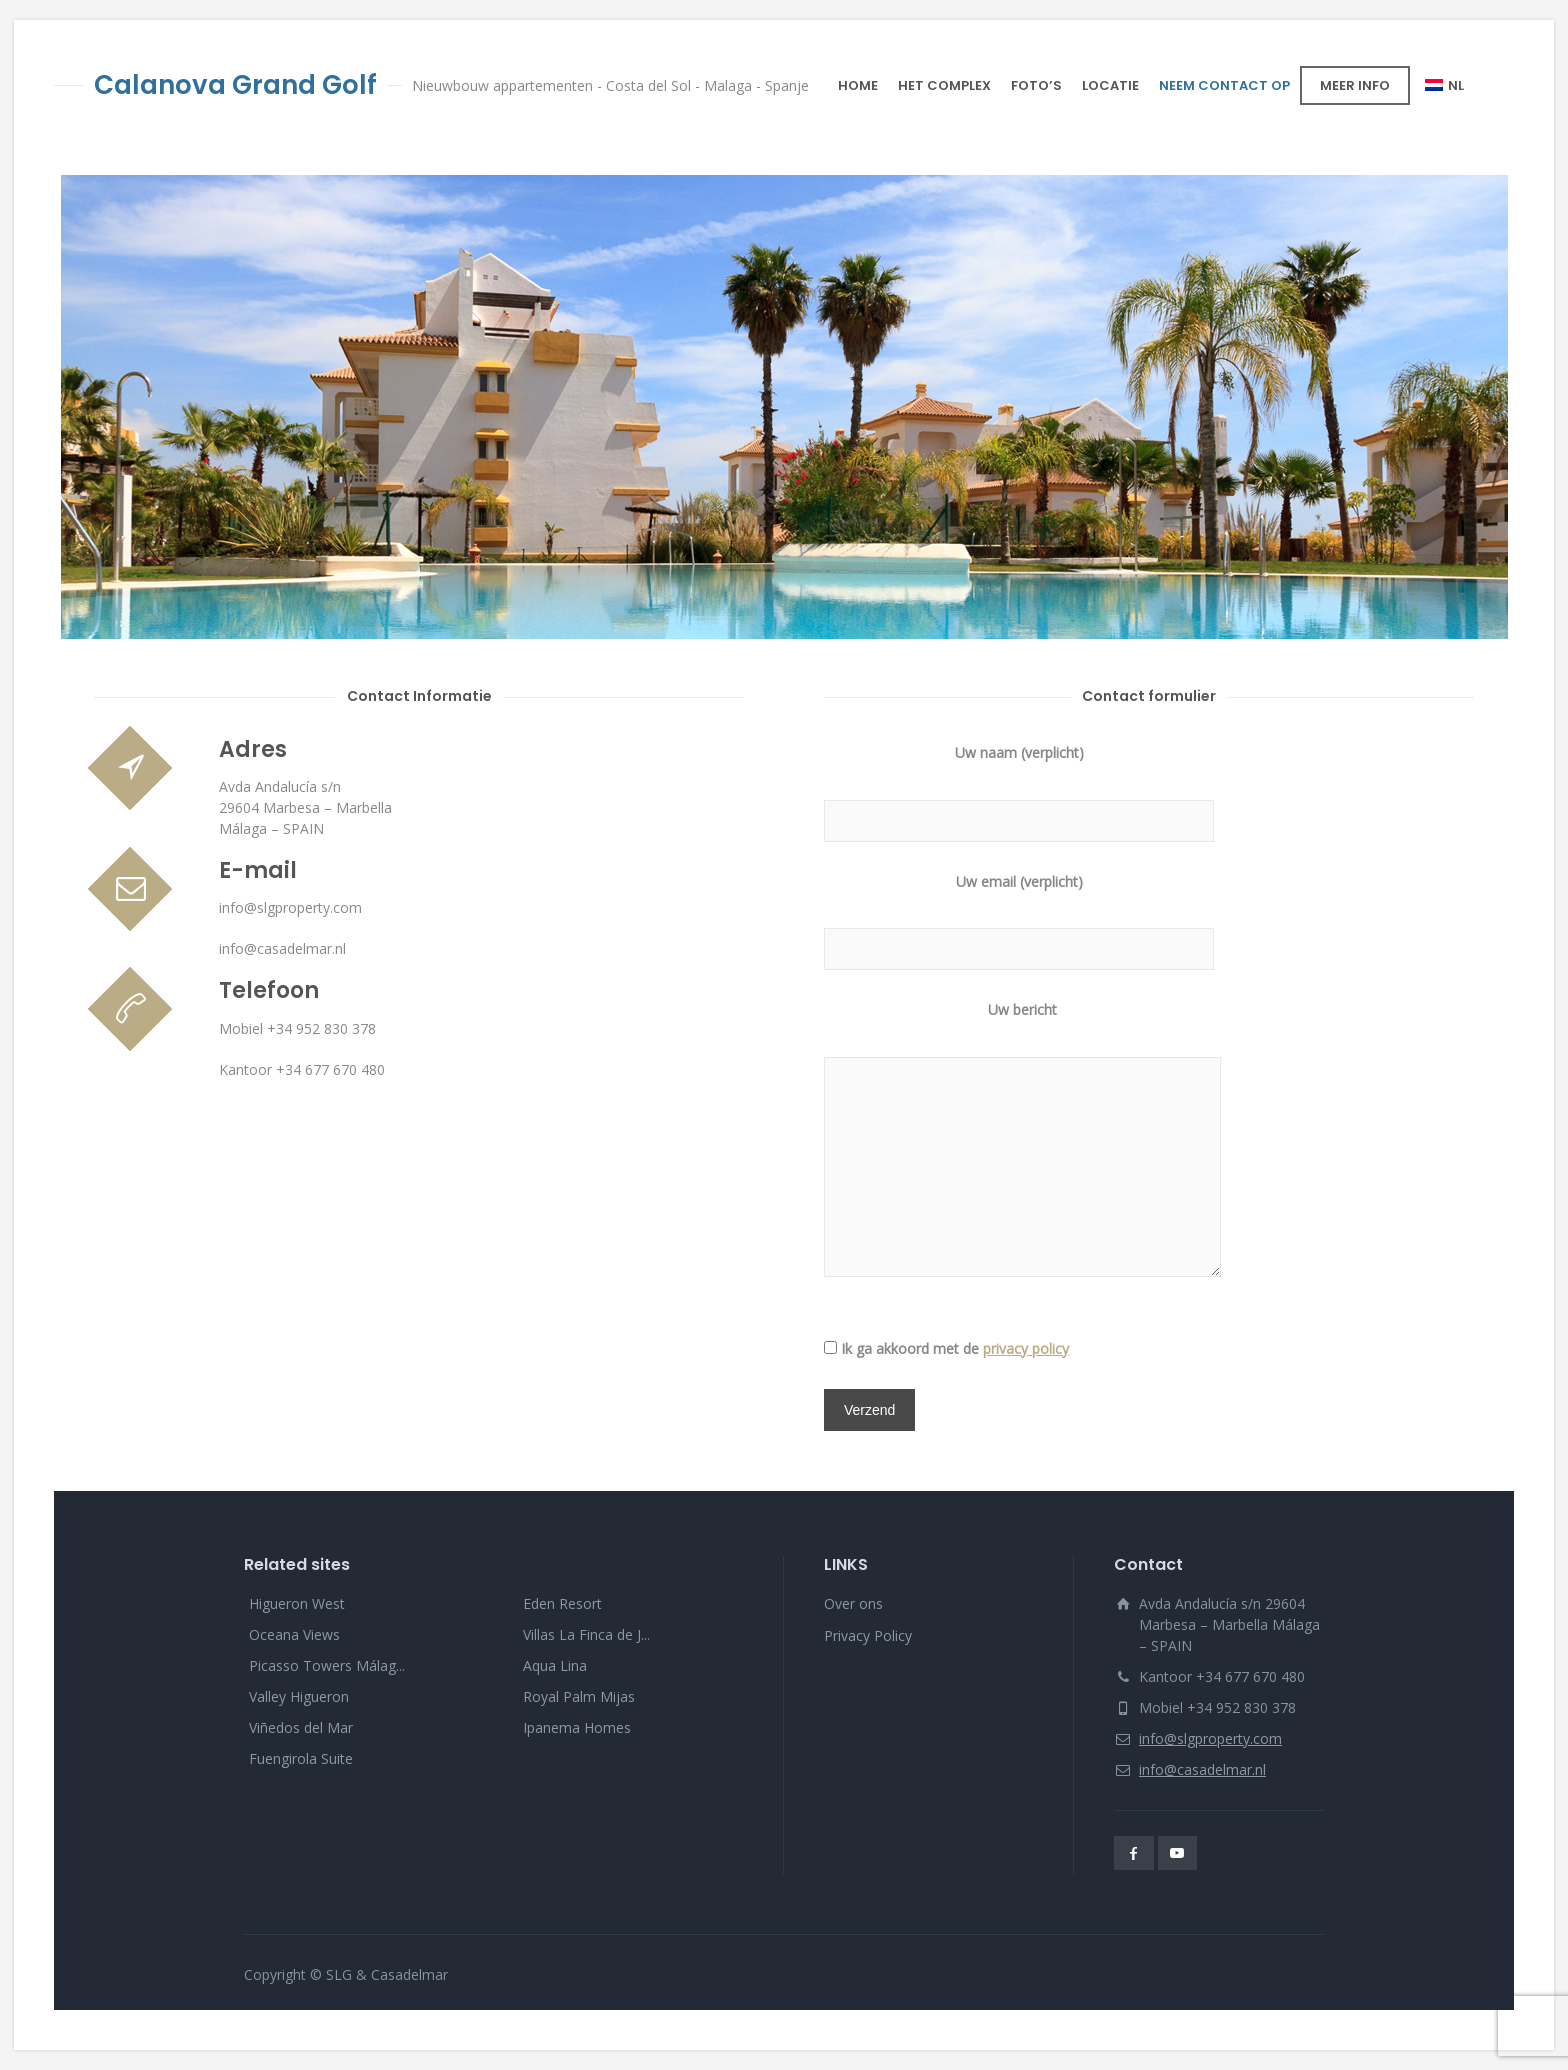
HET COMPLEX (944, 85)
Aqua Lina (555, 1665)
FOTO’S (1036, 85)
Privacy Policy (868, 1635)
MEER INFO (1355, 85)
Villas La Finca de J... (586, 1634)
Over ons (853, 1603)
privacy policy (1026, 1348)
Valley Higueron (299, 1696)
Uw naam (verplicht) (1019, 786)
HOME (858, 85)
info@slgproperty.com (1210, 1738)
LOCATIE (1110, 85)
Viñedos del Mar (301, 1727)
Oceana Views (294, 1634)
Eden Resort (562, 1603)
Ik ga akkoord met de (955, 1348)
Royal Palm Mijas (579, 1696)
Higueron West (297, 1603)
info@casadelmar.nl (1202, 1769)
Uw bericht (1022, 1140)
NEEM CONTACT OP (1224, 85)
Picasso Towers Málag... (327, 1665)
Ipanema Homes (577, 1727)
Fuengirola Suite (301, 1758)
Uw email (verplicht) (1019, 915)
